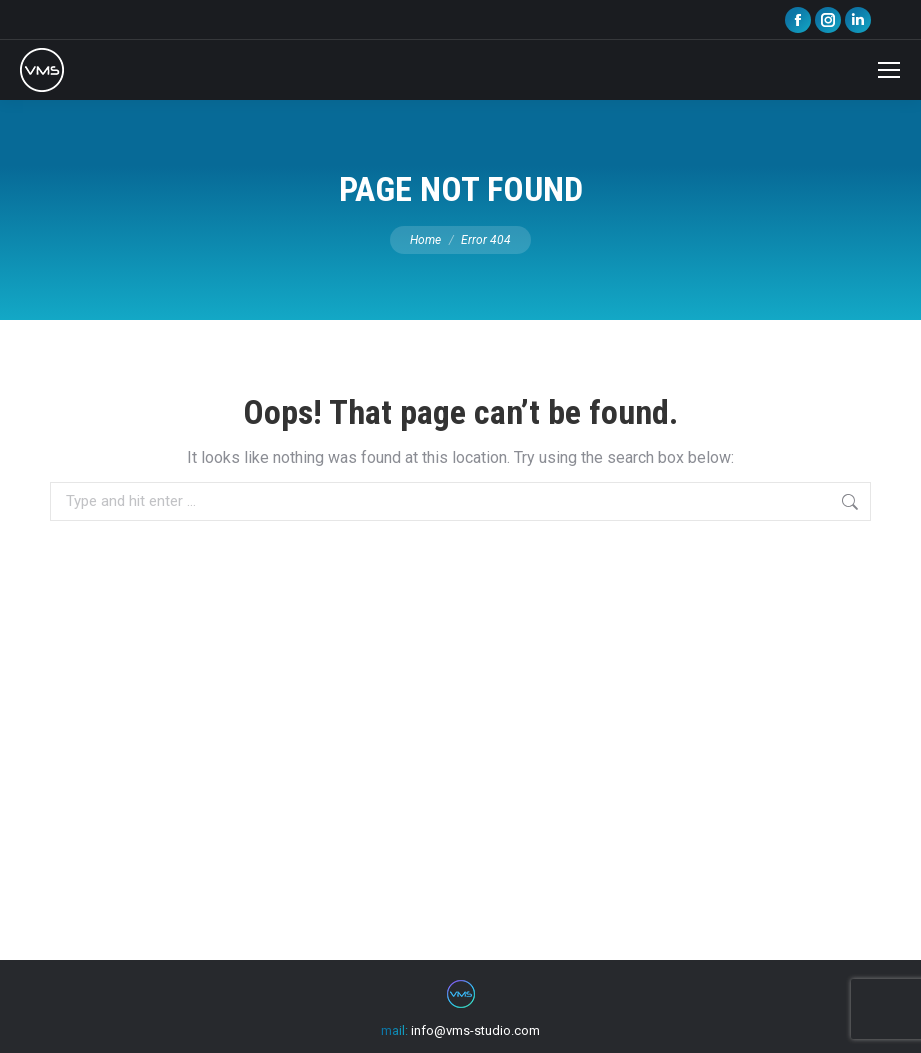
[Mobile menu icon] (889, 70)
